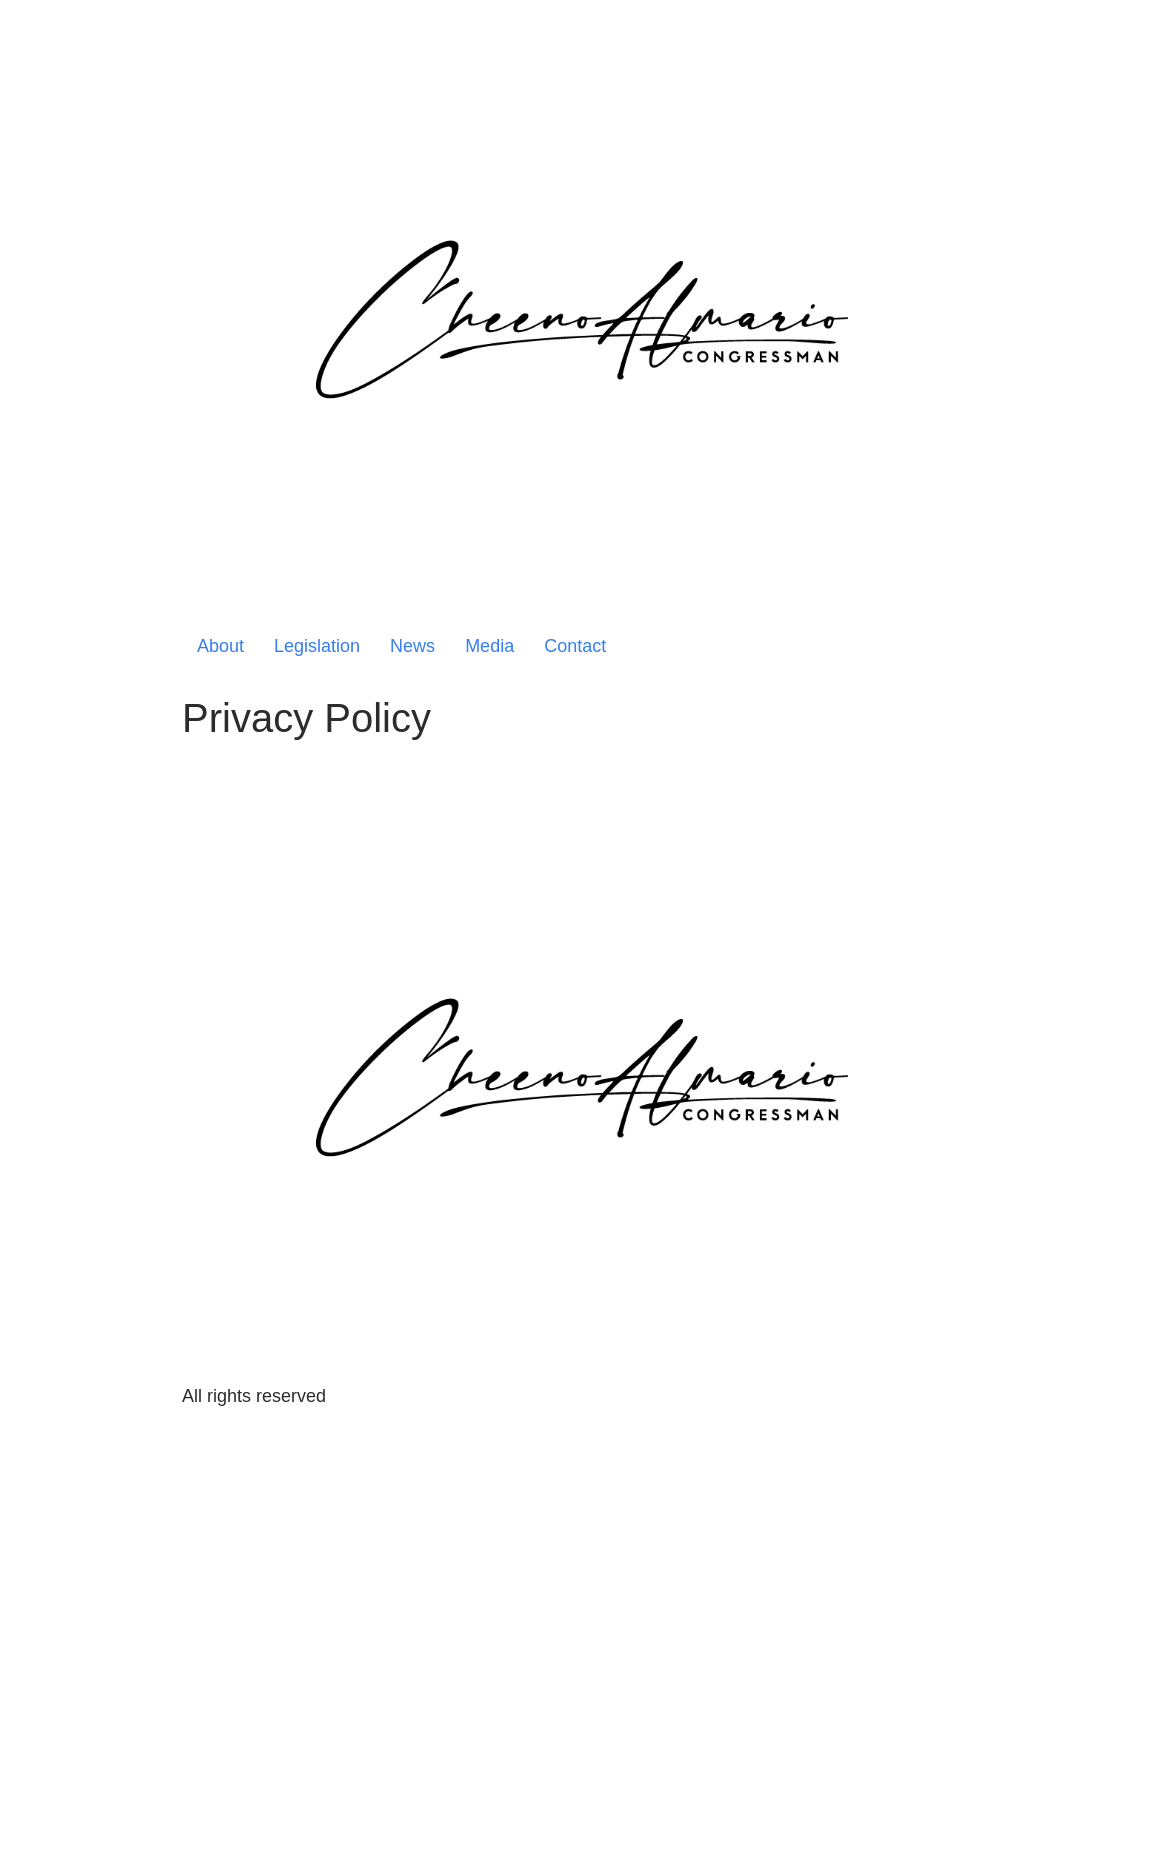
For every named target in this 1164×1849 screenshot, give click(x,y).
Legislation (317, 646)
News (412, 646)
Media (489, 646)
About (220, 646)
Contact (575, 646)
